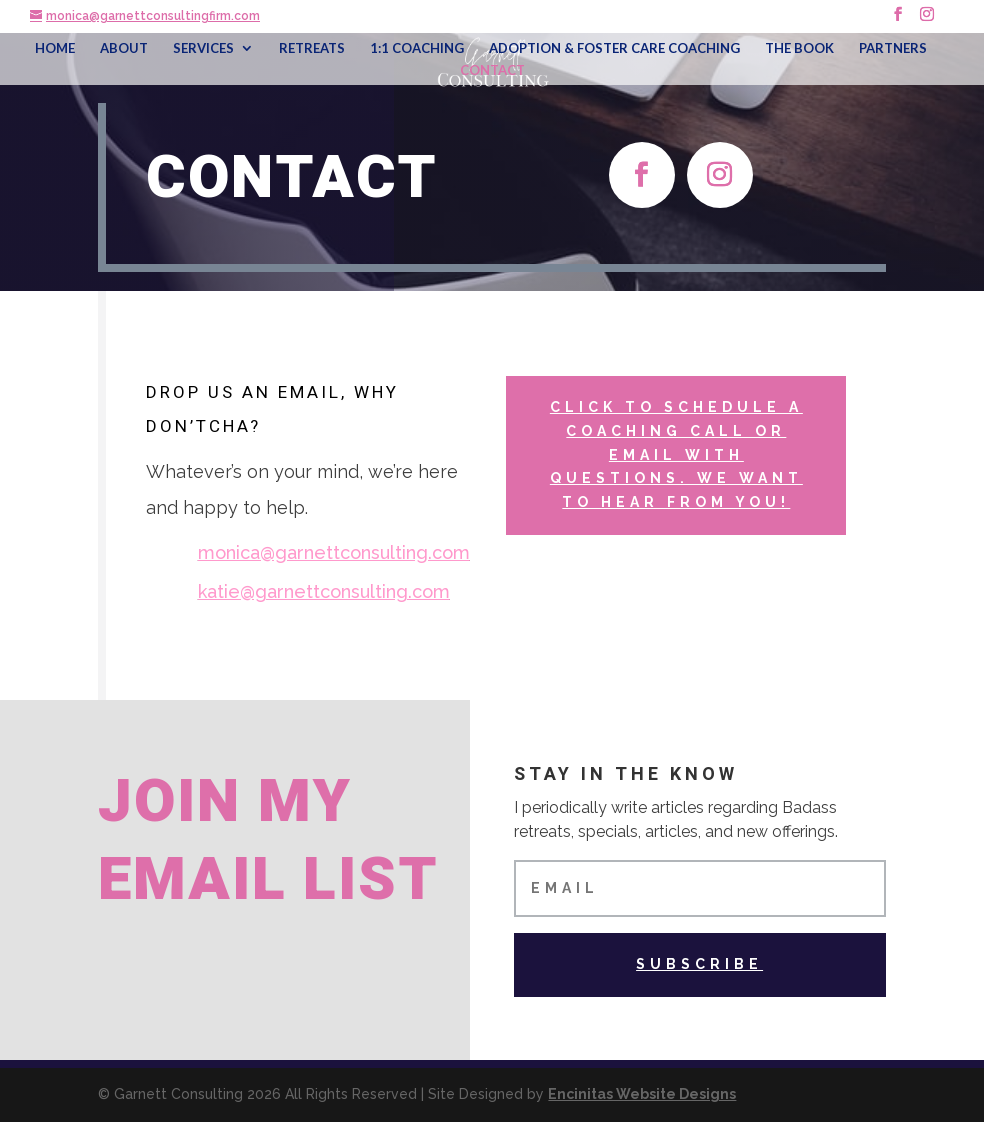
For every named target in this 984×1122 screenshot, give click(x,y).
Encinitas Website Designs (642, 1094)
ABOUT (124, 48)
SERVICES (203, 48)
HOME (55, 48)
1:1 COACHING (417, 48)
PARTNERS (893, 48)
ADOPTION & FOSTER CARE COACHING (614, 48)
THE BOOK (799, 48)
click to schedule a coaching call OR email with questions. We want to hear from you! (676, 454)
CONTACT (492, 70)
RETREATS (312, 48)
